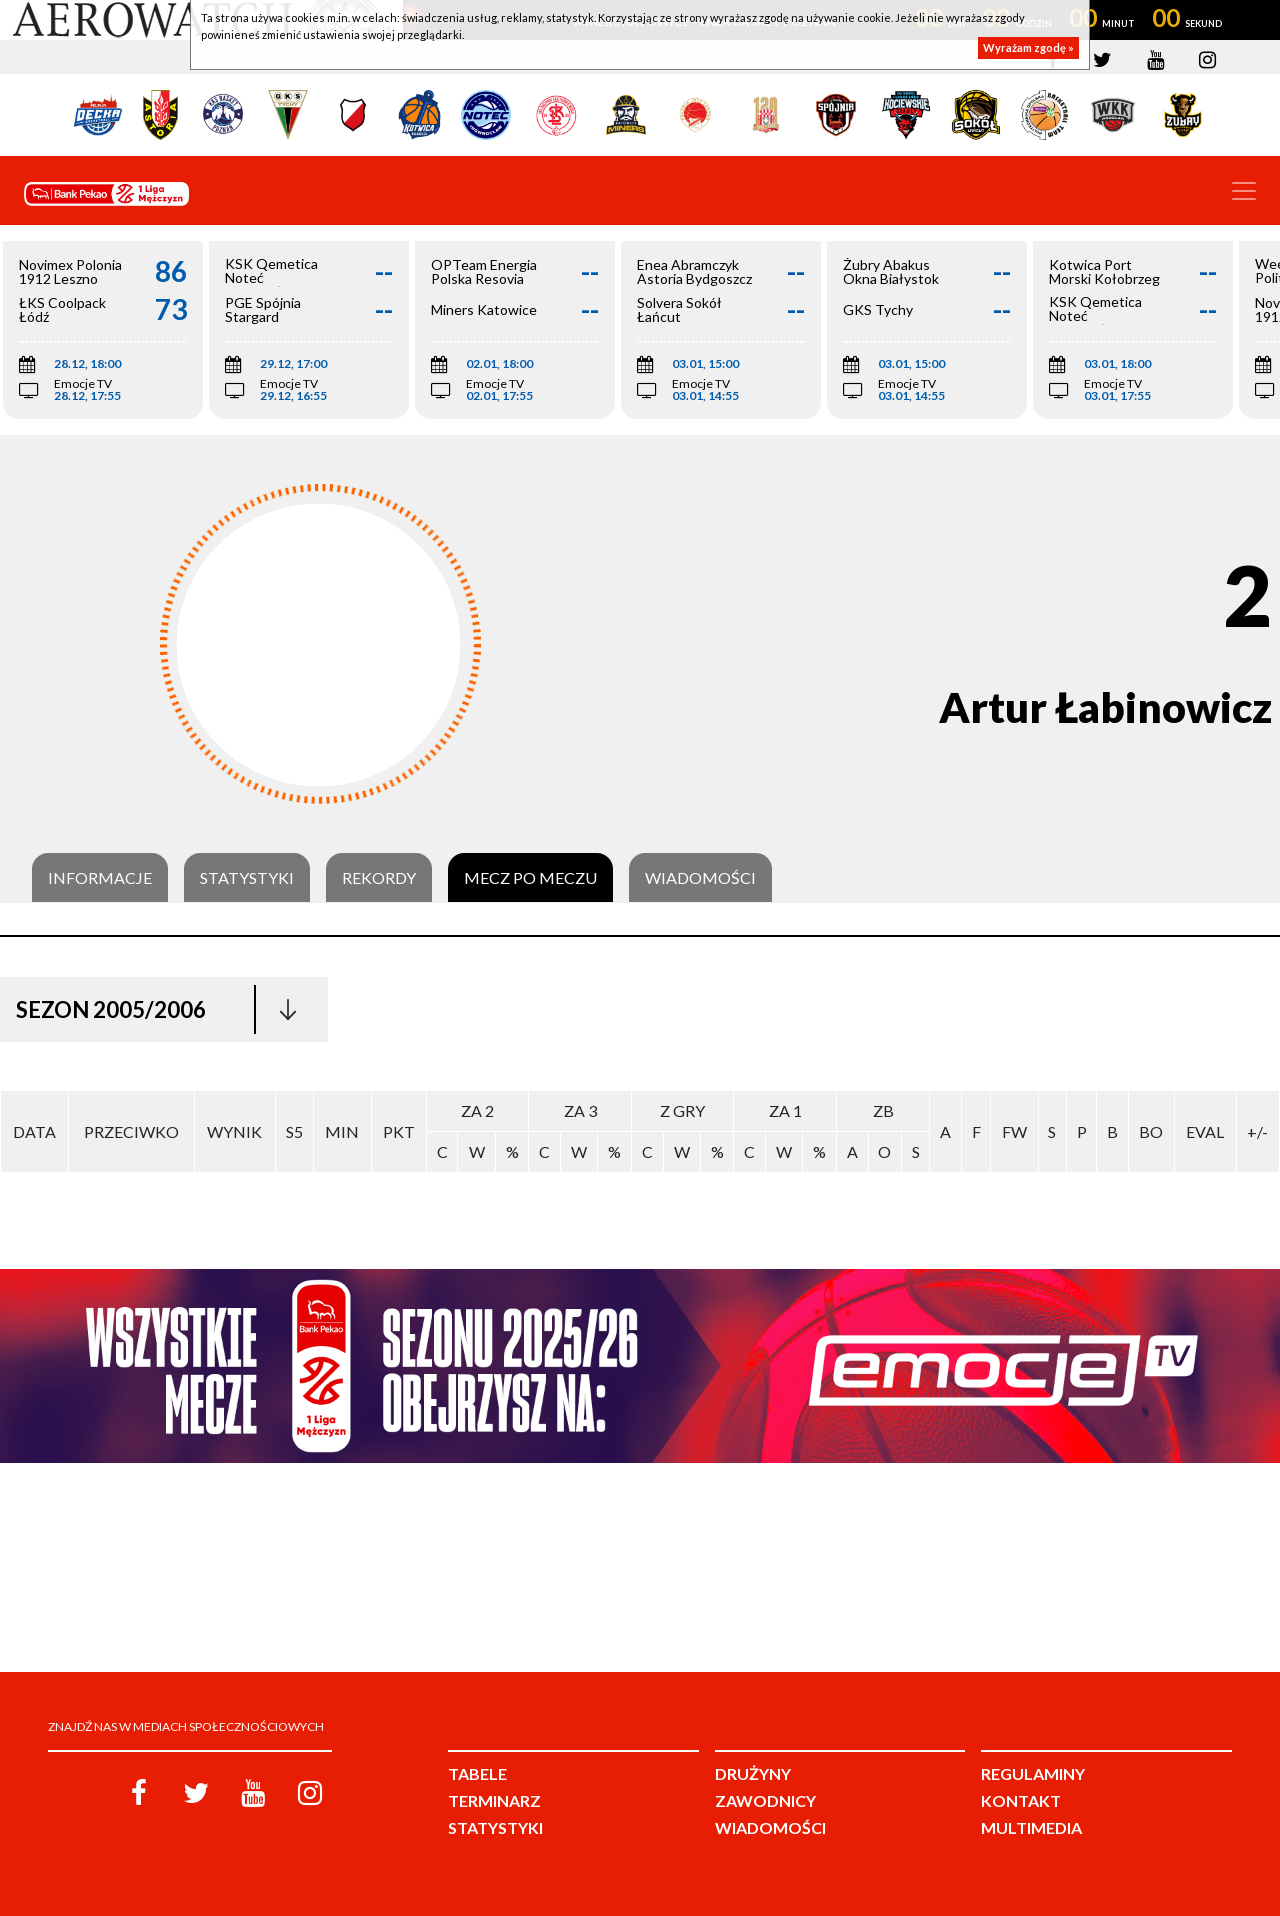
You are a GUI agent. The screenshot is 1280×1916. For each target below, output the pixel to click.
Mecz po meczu (530, 878)
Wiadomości (700, 878)
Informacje (100, 878)
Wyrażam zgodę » (1028, 47)
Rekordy (379, 878)
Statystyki (247, 878)
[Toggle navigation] (1244, 191)
